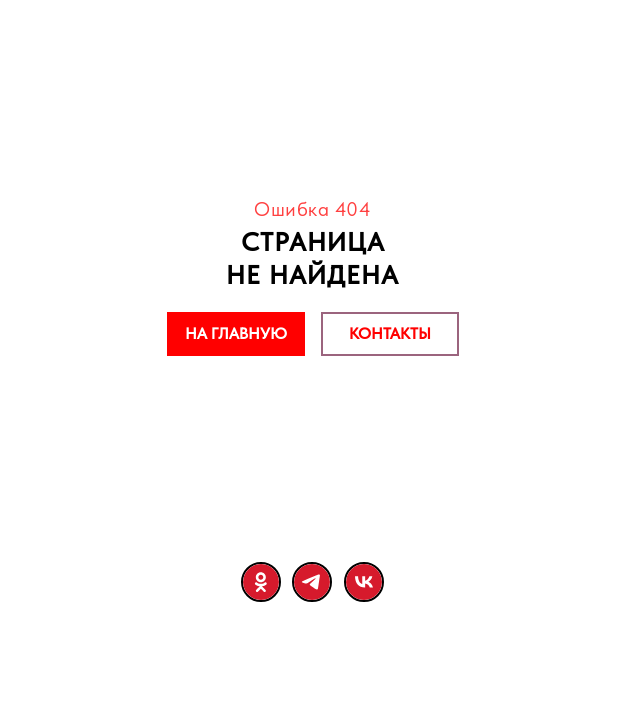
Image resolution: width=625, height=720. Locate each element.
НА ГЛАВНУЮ (236, 333)
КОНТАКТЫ (390, 333)
